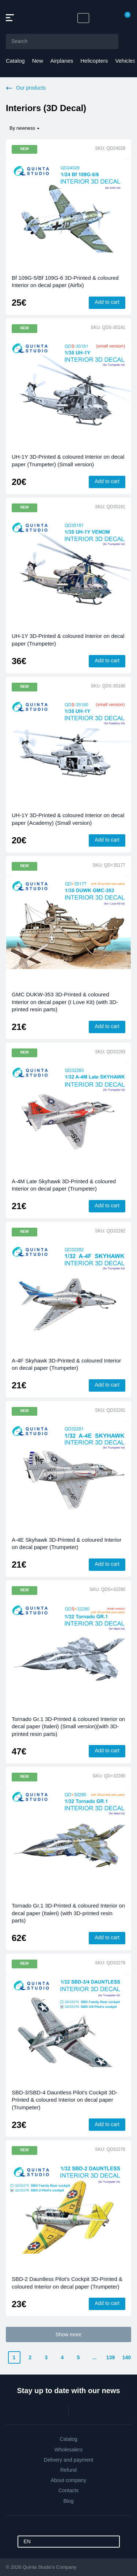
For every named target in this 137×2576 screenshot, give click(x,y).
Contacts (68, 2490)
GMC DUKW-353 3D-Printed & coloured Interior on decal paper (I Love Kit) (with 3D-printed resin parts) (65, 1001)
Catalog (15, 61)
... (94, 2357)
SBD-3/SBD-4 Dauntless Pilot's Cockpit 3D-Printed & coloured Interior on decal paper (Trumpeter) (65, 2099)
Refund (68, 2470)
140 (126, 2357)
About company (68, 2480)
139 (110, 2357)
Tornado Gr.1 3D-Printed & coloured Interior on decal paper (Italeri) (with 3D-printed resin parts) (68, 1913)
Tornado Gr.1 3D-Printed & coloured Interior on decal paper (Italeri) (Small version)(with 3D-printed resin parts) (68, 1726)
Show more (68, 2334)
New (37, 61)
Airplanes (61, 61)
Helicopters (94, 61)
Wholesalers (68, 2450)
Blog (68, 2501)
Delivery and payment (68, 2460)
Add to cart (107, 302)
